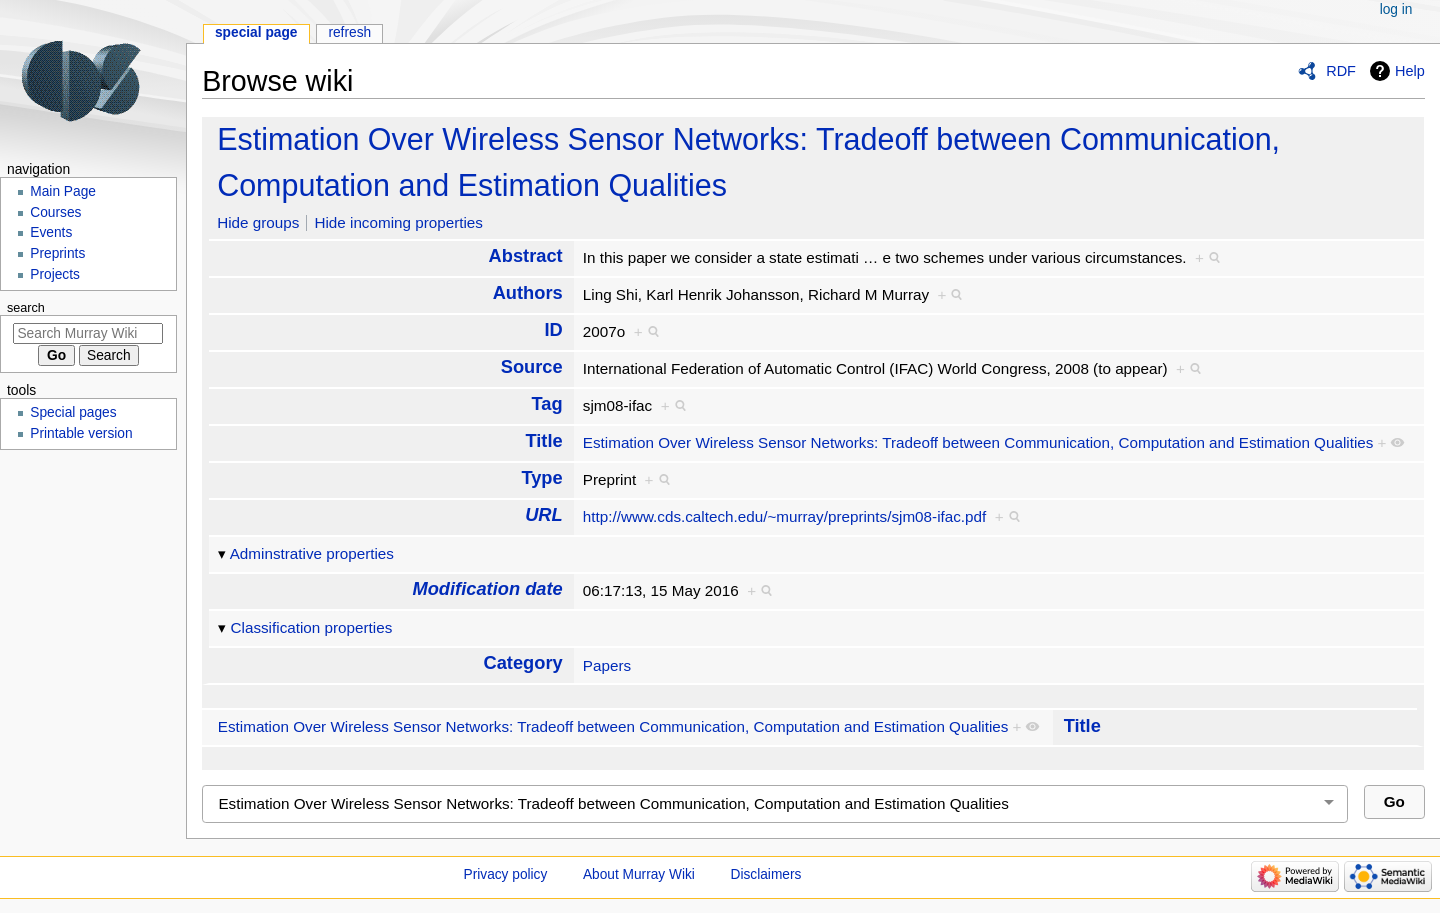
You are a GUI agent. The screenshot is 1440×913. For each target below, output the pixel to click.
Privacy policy (506, 874)
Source (532, 366)
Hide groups (258, 222)
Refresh (349, 32)
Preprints (57, 253)
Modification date (488, 588)
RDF (1341, 71)
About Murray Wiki (639, 874)
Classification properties (312, 627)
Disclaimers (766, 874)
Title (543, 440)
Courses (55, 212)
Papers (607, 665)
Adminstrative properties (312, 553)
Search (26, 308)
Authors (528, 292)
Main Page (63, 191)
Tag (547, 403)
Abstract (526, 255)
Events (51, 232)
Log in (1396, 9)
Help (1410, 71)
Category (523, 662)
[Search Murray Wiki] (88, 333)
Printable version (81, 433)
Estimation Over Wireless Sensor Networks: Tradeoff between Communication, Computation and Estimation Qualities (978, 442)
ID (553, 329)
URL (544, 514)
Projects (55, 274)
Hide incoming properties (398, 222)
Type (541, 477)
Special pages (73, 412)
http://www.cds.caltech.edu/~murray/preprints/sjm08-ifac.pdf (784, 516)
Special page (256, 32)
